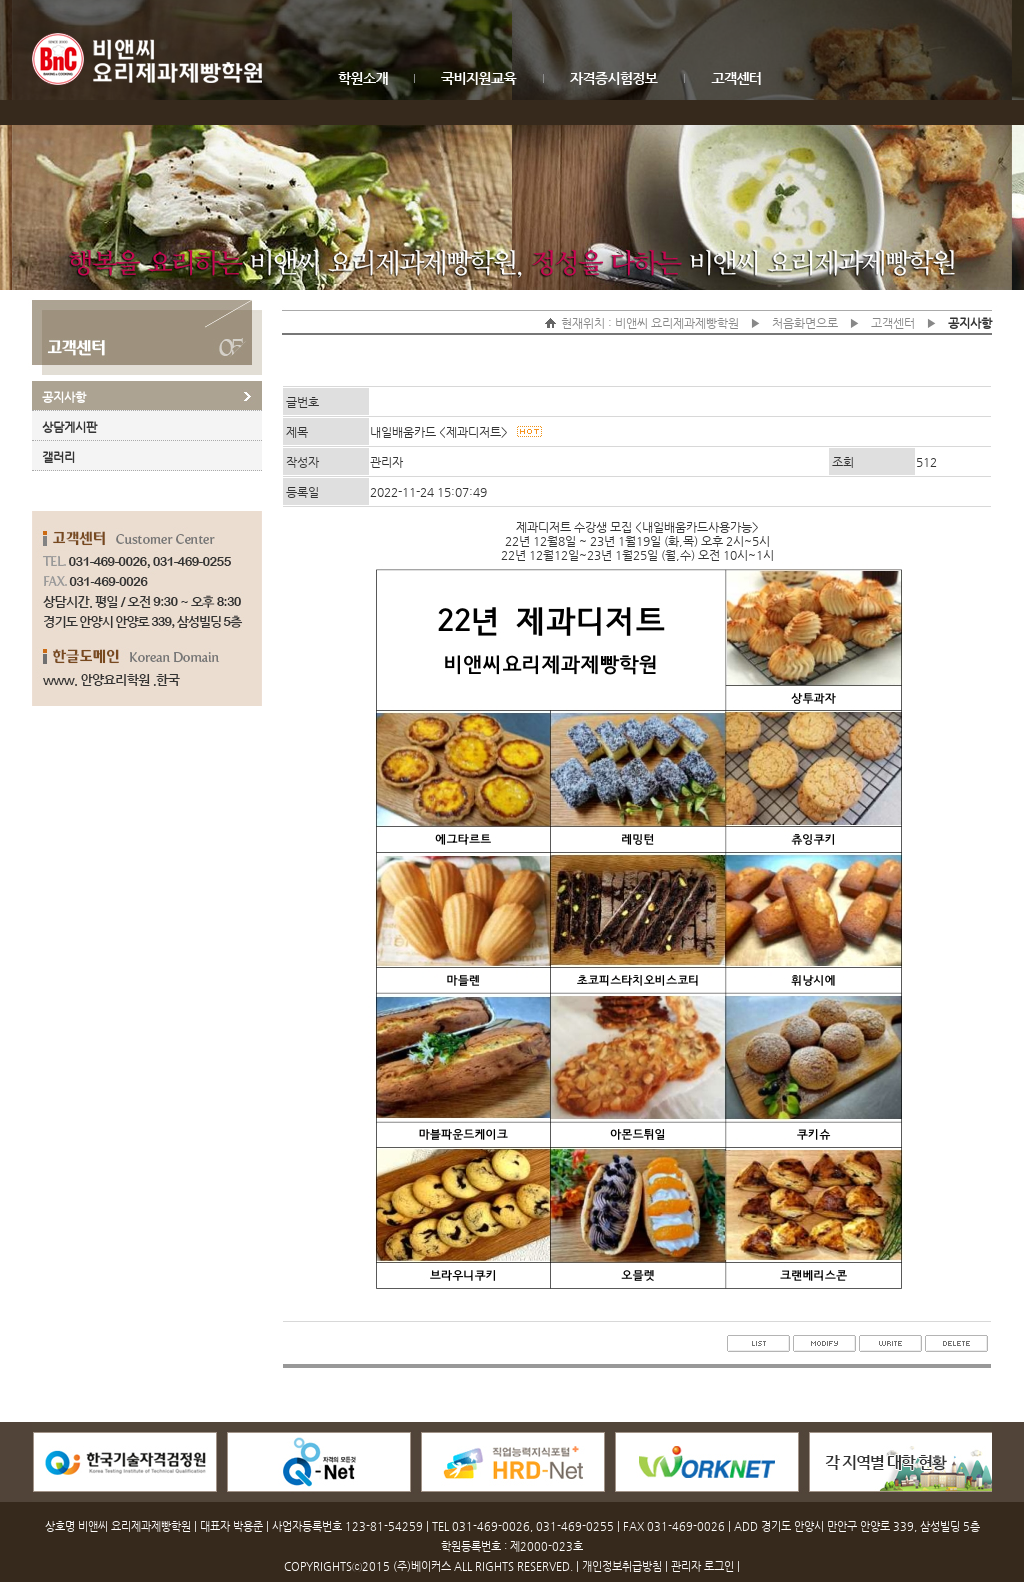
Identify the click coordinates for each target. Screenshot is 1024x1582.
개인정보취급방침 (622, 1566)
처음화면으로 (805, 323)
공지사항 (64, 397)
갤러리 (58, 457)
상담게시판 (69, 427)
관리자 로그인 (702, 1566)
